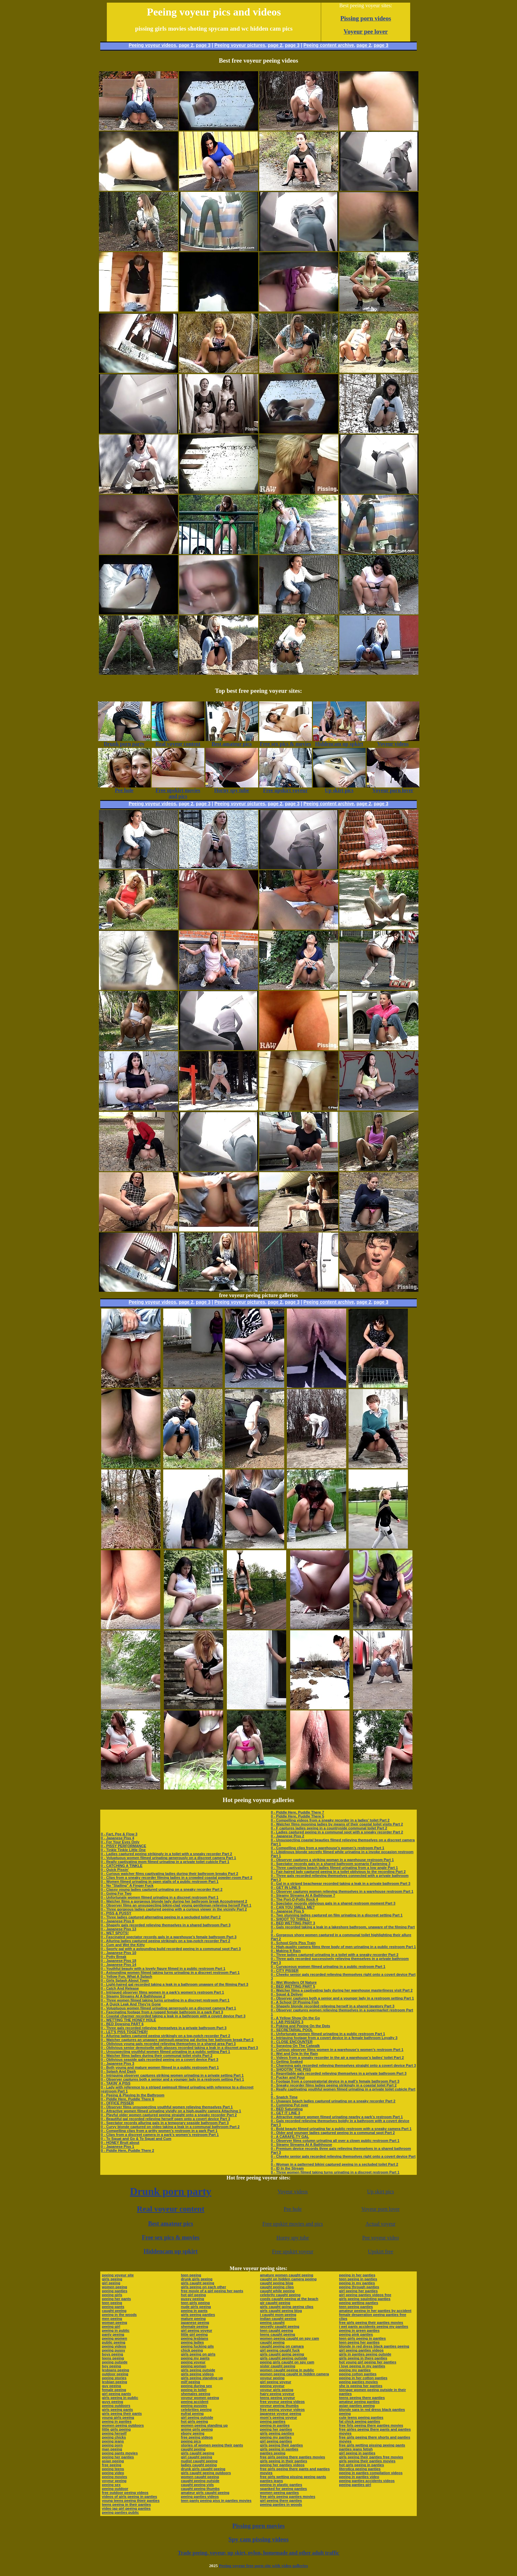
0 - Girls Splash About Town (125, 1980)
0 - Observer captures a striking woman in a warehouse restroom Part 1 (332, 1860)
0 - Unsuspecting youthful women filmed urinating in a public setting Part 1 (165, 2052)
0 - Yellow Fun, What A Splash (126, 1976)
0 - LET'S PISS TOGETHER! (124, 2032)
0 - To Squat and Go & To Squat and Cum (136, 2139)
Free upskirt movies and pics (292, 2224)
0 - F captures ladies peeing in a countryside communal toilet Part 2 (329, 1828)
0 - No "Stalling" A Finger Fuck (127, 1885)
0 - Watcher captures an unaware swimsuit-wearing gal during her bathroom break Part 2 (177, 2040)
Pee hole (293, 2209)
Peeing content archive (328, 45)
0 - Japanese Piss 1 (117, 2146)
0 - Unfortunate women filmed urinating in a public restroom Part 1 (328, 2034)
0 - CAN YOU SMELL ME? (293, 1907)
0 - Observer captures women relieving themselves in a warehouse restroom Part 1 (342, 1891)
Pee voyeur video (380, 2237)
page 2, (364, 45)
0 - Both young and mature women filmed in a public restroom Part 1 (160, 2067)
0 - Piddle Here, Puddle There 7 (297, 1812)
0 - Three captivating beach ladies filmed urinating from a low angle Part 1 (334, 1868)
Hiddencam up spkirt (171, 2251)
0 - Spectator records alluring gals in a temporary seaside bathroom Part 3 (165, 2123)
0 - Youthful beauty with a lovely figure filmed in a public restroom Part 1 (163, 1968)
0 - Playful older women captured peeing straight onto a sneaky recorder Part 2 (169, 2115)
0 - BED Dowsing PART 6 (122, 2024)
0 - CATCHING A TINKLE (121, 1866)
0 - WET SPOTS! (115, 1933)
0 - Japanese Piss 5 (287, 1911)
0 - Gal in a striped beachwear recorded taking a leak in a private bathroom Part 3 (340, 1883)
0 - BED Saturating (287, 2109)
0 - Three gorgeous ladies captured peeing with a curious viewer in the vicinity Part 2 (174, 1909)
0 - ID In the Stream (287, 2168)
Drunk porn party (170, 2191)
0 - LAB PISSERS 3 (287, 2022)
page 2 (186, 45)
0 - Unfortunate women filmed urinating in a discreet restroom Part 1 (159, 1897)
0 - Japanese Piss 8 (117, 1921)
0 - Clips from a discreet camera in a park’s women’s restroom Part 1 (160, 2135)
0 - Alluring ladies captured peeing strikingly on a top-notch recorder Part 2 (165, 1941)
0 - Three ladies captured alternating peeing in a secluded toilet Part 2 (161, 1917)
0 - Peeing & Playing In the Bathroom (133, 2095)
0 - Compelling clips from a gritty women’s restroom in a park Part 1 (159, 2131)
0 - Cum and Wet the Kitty (123, 1945)
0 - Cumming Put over (289, 2105)
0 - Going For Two (116, 1893)
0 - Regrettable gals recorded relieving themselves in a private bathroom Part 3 (338, 2073)
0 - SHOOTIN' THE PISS (291, 2069)
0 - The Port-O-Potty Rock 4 (294, 1899)
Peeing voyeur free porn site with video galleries (263, 2565)
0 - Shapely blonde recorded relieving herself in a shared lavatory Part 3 (332, 2006)
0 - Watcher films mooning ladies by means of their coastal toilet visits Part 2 (337, 1824)
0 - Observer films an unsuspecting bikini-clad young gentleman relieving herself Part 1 (176, 1905)
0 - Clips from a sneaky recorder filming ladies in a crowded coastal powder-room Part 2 (176, 1878)
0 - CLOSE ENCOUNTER (292, 2042)
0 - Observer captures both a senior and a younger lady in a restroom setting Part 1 (172, 2079)
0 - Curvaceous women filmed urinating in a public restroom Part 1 (328, 1967)
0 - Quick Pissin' (115, 1870)
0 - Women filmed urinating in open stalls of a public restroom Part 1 (160, 1881)
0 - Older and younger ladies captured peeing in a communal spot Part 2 (333, 2133)
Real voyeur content (170, 2209)
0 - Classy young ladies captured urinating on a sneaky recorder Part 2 (162, 1889)
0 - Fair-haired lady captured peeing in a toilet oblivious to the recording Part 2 (338, 1872)
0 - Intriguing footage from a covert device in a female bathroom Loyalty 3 (334, 2038)
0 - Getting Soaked (287, 2061)
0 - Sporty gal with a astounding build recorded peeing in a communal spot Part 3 (171, 1949)
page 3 (203, 45)
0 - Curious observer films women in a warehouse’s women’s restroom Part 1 (337, 2050)
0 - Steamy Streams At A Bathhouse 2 (133, 1996)
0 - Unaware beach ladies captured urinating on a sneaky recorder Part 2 (333, 2101)
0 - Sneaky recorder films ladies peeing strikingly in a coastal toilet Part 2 (333, 2085)
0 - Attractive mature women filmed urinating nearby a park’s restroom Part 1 (337, 2117)
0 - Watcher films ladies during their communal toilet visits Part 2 (156, 2056)
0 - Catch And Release (120, 1988)
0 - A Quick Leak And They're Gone (131, 2004)
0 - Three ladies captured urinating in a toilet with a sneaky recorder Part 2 (334, 1955)
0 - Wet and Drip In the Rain (294, 2054)
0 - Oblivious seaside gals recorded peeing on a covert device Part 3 (159, 2059)
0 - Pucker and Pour (288, 2077)
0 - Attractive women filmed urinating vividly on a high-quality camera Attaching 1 (171, 2111)
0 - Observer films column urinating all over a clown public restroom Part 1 (335, 2141)
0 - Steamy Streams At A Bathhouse (301, 2145)
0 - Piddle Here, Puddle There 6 (127, 2099)
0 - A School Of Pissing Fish (295, 2002)
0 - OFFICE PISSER (117, 2103)
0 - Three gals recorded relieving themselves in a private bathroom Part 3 (164, 2028)
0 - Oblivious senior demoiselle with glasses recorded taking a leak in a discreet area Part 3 (179, 2048)
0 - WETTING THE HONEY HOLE (128, 2020)
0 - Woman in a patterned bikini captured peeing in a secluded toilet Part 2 (334, 2164)
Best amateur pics (170, 2223)
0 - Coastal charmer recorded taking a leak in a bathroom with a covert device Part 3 (173, 2016)
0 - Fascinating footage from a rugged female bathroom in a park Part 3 (162, 2012)
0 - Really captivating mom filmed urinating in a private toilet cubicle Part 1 (165, 1862)
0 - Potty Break (113, 1957)
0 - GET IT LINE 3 (285, 2113)
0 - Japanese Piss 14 (118, 1965)
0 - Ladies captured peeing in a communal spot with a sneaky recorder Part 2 (337, 1832)
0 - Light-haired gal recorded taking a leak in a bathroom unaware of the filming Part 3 (174, 1984)
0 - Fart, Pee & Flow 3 (119, 1834)
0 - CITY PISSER (284, 1970)
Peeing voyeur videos (152, 45)
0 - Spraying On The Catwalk (295, 2046)
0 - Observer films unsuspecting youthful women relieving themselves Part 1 (167, 2107)
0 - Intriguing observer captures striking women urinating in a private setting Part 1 (172, 2075)
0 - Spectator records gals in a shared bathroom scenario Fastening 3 (330, 1864)
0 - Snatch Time (284, 2097)
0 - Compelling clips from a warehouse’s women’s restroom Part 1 (327, 1848)
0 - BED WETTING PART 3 (293, 1923)
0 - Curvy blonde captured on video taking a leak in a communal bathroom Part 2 (170, 2127)
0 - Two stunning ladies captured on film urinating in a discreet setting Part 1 (337, 1915)
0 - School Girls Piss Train (293, 1943)
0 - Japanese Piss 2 (287, 1836)
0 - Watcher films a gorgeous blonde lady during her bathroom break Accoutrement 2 (174, 1901)
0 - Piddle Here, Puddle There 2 (127, 2150)
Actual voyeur (381, 2224)
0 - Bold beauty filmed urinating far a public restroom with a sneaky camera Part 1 (341, 2129)
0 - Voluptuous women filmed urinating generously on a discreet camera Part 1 (168, 1858)
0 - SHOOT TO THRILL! (290, 1919)
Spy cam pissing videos (258, 2539)
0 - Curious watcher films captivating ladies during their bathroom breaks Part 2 (169, 1874)
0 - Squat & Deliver (287, 1994)
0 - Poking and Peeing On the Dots (300, 2026)
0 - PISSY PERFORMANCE (123, 1846)
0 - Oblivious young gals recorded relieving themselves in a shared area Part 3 (168, 2044)
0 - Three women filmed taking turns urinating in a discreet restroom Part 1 (165, 2000)
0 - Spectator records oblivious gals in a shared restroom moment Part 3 (333, 1903)
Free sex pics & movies (170, 2237)
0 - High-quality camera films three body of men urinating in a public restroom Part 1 (343, 1947)
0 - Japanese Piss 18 (118, 1961)
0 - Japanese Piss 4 (117, 1838)
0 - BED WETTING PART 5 (293, 1986)
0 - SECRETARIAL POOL (292, 2030)
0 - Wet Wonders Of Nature (294, 1982)
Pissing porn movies (258, 2525)
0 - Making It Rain (285, 1951)
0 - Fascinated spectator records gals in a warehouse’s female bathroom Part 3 (168, 1937)
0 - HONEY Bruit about (120, 2143)
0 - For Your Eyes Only (120, 1842)
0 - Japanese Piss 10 (118, 1953)
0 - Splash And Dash (118, 2071)
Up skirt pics (380, 2191)
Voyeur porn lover (380, 2209)
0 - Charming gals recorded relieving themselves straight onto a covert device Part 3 (343, 2065)
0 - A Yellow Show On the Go (295, 2018)
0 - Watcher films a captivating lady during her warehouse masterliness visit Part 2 (341, 1990)
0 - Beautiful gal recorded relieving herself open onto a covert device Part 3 (165, 2119)
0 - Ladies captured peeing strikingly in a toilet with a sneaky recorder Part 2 (166, 1854)
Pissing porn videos (365, 18)
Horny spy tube (292, 2237)
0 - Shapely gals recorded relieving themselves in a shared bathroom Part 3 (165, 1925)
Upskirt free (380, 2251)
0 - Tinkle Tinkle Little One (123, 1850)
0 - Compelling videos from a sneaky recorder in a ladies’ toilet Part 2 (330, 1820)
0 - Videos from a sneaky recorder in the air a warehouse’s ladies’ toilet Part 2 (337, 2057)
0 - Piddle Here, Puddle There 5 (297, 1816)
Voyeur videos (293, 2191)
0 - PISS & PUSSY (116, 1913)
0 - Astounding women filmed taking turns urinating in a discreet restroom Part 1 (170, 1972)
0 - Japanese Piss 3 (117, 2063)
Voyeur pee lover (366, 31)
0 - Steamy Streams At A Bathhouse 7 (303, 1895)
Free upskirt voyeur (292, 2251)
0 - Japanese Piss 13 (118, 1929)
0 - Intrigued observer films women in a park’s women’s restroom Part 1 (162, 1992)
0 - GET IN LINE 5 (285, 1887)
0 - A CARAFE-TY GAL (290, 2137)
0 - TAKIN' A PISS (116, 2083)
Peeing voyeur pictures (239, 45)
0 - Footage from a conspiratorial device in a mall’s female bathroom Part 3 (335, 2081)
